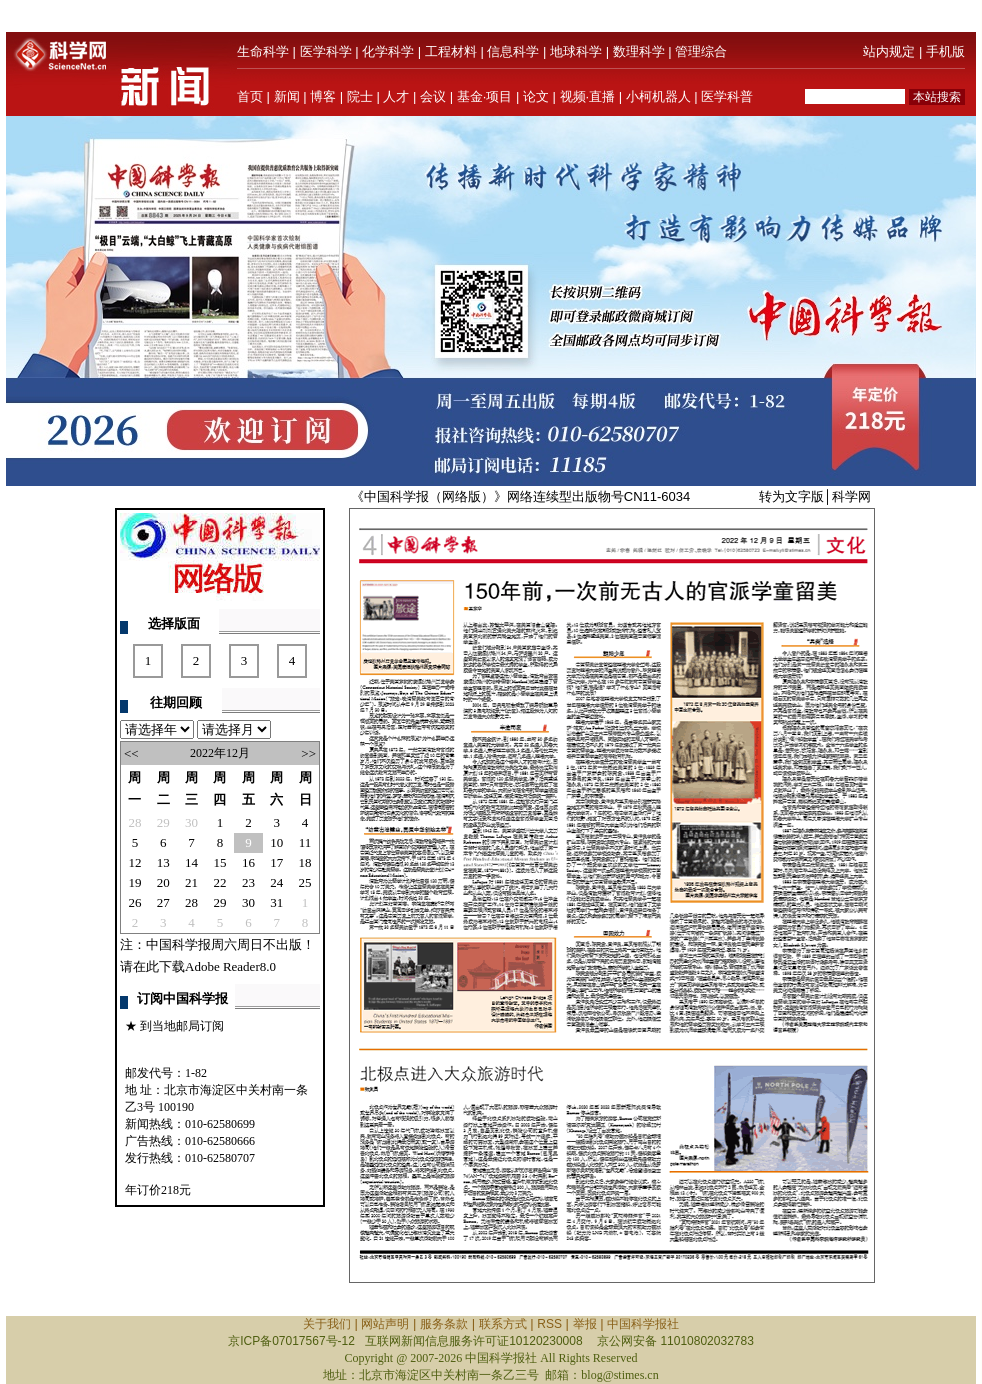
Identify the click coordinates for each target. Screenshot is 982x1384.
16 (248, 862)
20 (163, 882)
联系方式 (503, 1324)
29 (163, 822)
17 (276, 862)
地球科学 (576, 51)
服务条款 (444, 1324)
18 (305, 862)
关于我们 (327, 1324)
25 (305, 882)
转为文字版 (791, 496)
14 (191, 862)
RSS (549, 1324)
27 (163, 902)
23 (248, 882)
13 (163, 862)
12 (134, 862)
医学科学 (326, 51)
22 (219, 882)
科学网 (851, 496)
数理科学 (639, 51)
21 (191, 882)
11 (305, 842)
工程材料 (451, 51)
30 (191, 822)
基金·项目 (485, 96)
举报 (585, 1324)
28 (134, 822)
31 (276, 902)
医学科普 (727, 96)
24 (276, 882)
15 (219, 862)
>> (308, 753)
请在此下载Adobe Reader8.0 (198, 966)
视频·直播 (588, 96)
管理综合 (701, 51)
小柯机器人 (658, 96)
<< (131, 753)
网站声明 (385, 1324)
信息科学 (513, 51)
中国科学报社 (643, 1324)
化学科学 (388, 51)
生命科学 (263, 51)
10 (276, 842)
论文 (536, 96)
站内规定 (889, 51)
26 (134, 902)
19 (134, 882)
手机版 (945, 51)
